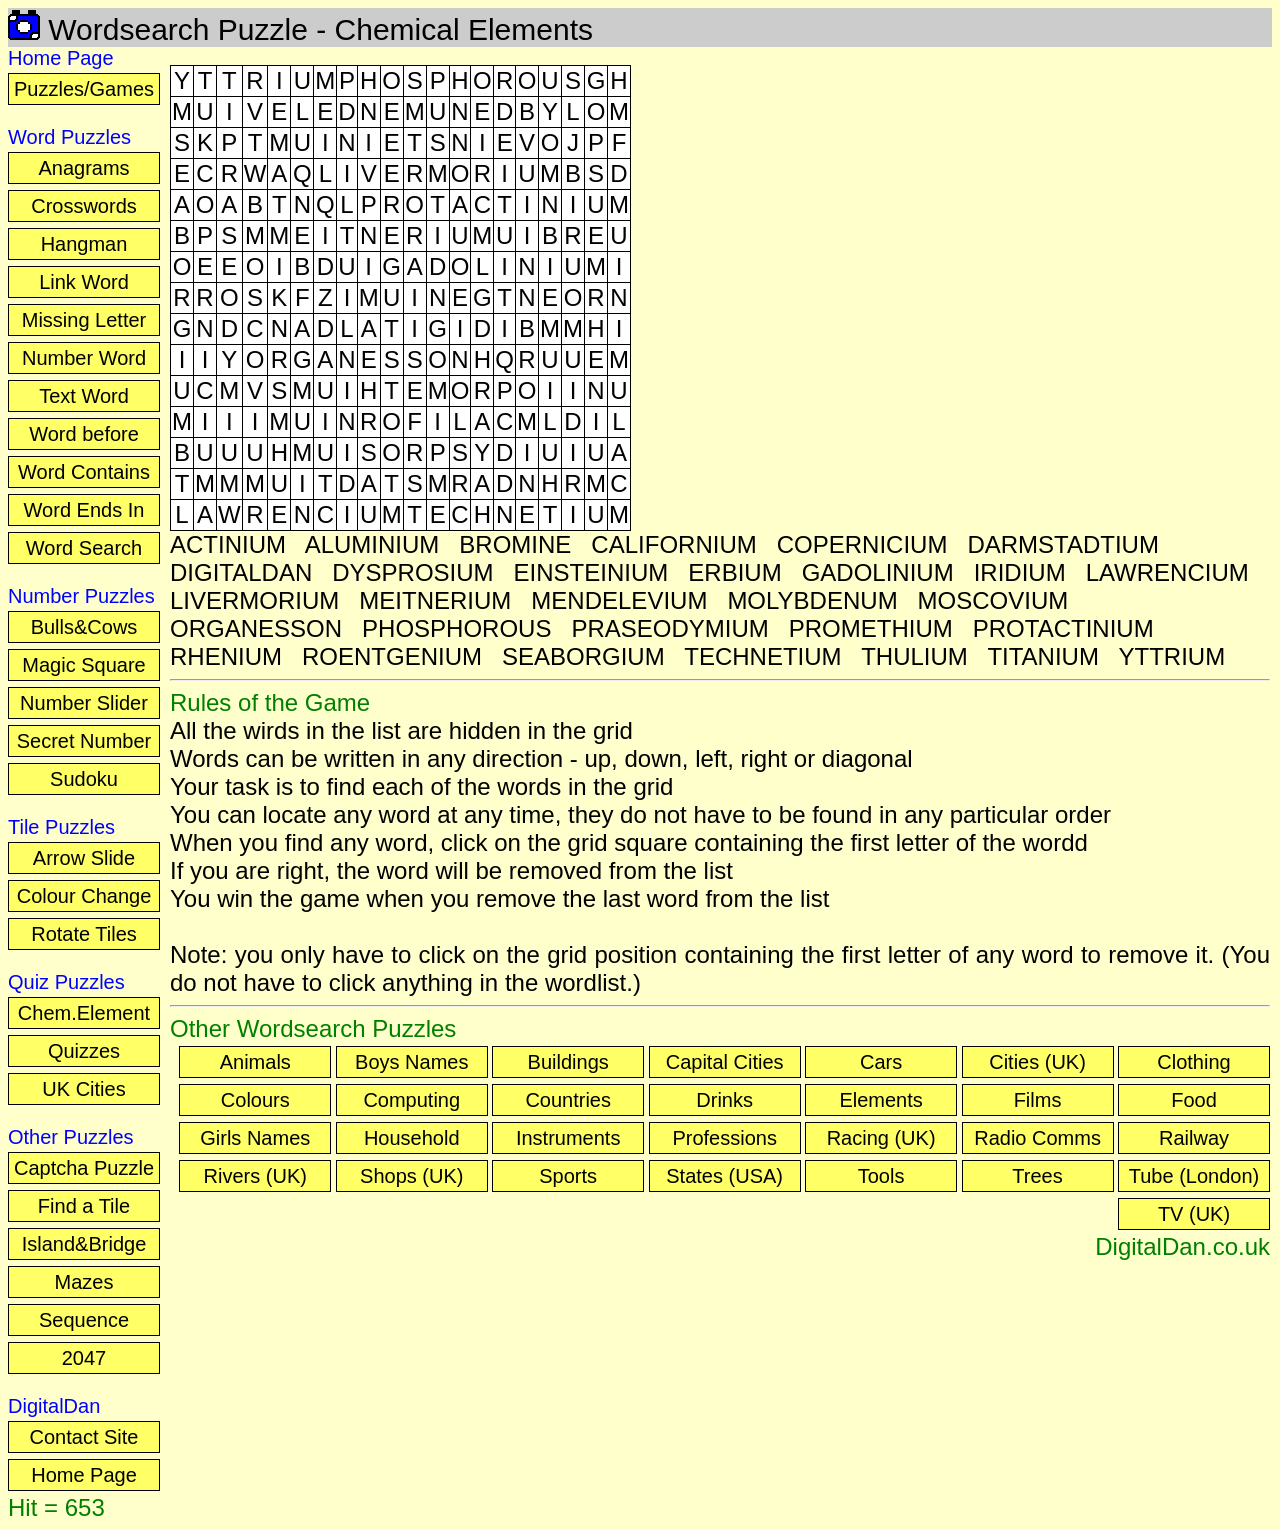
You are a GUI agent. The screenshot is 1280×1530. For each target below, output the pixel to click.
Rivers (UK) (255, 1176)
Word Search (84, 548)
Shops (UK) (411, 1176)
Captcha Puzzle (84, 1168)
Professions (724, 1138)
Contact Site (84, 1437)
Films (1038, 1100)
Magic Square (83, 665)
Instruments (568, 1138)
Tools (881, 1176)
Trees (1037, 1176)
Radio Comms (1037, 1138)
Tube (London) (1194, 1176)
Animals (255, 1062)
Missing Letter (84, 320)
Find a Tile (84, 1206)
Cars (881, 1062)
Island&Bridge (84, 1244)
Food (1194, 1100)
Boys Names (411, 1062)
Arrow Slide (84, 858)
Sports (568, 1176)
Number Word (84, 358)
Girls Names (255, 1138)
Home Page (84, 1475)
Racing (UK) (881, 1138)
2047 (84, 1358)
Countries (568, 1100)
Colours (255, 1100)
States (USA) (724, 1176)
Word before (84, 434)
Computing (411, 1100)
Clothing (1193, 1062)
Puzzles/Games (84, 89)
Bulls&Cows (84, 627)
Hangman (84, 244)
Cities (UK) (1037, 1062)
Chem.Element (84, 1013)
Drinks (724, 1100)
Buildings (568, 1062)
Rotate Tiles (84, 934)
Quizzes (84, 1051)
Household (412, 1138)
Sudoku (84, 779)
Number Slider (84, 703)
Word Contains (84, 472)
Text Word (84, 396)
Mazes (84, 1282)
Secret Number (84, 741)
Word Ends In (84, 510)
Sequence (84, 1320)
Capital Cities (725, 1062)
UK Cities (83, 1089)
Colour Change (84, 896)
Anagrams (83, 168)
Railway (1194, 1138)
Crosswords (84, 206)
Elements (880, 1100)
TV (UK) (1194, 1214)
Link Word (84, 282)
